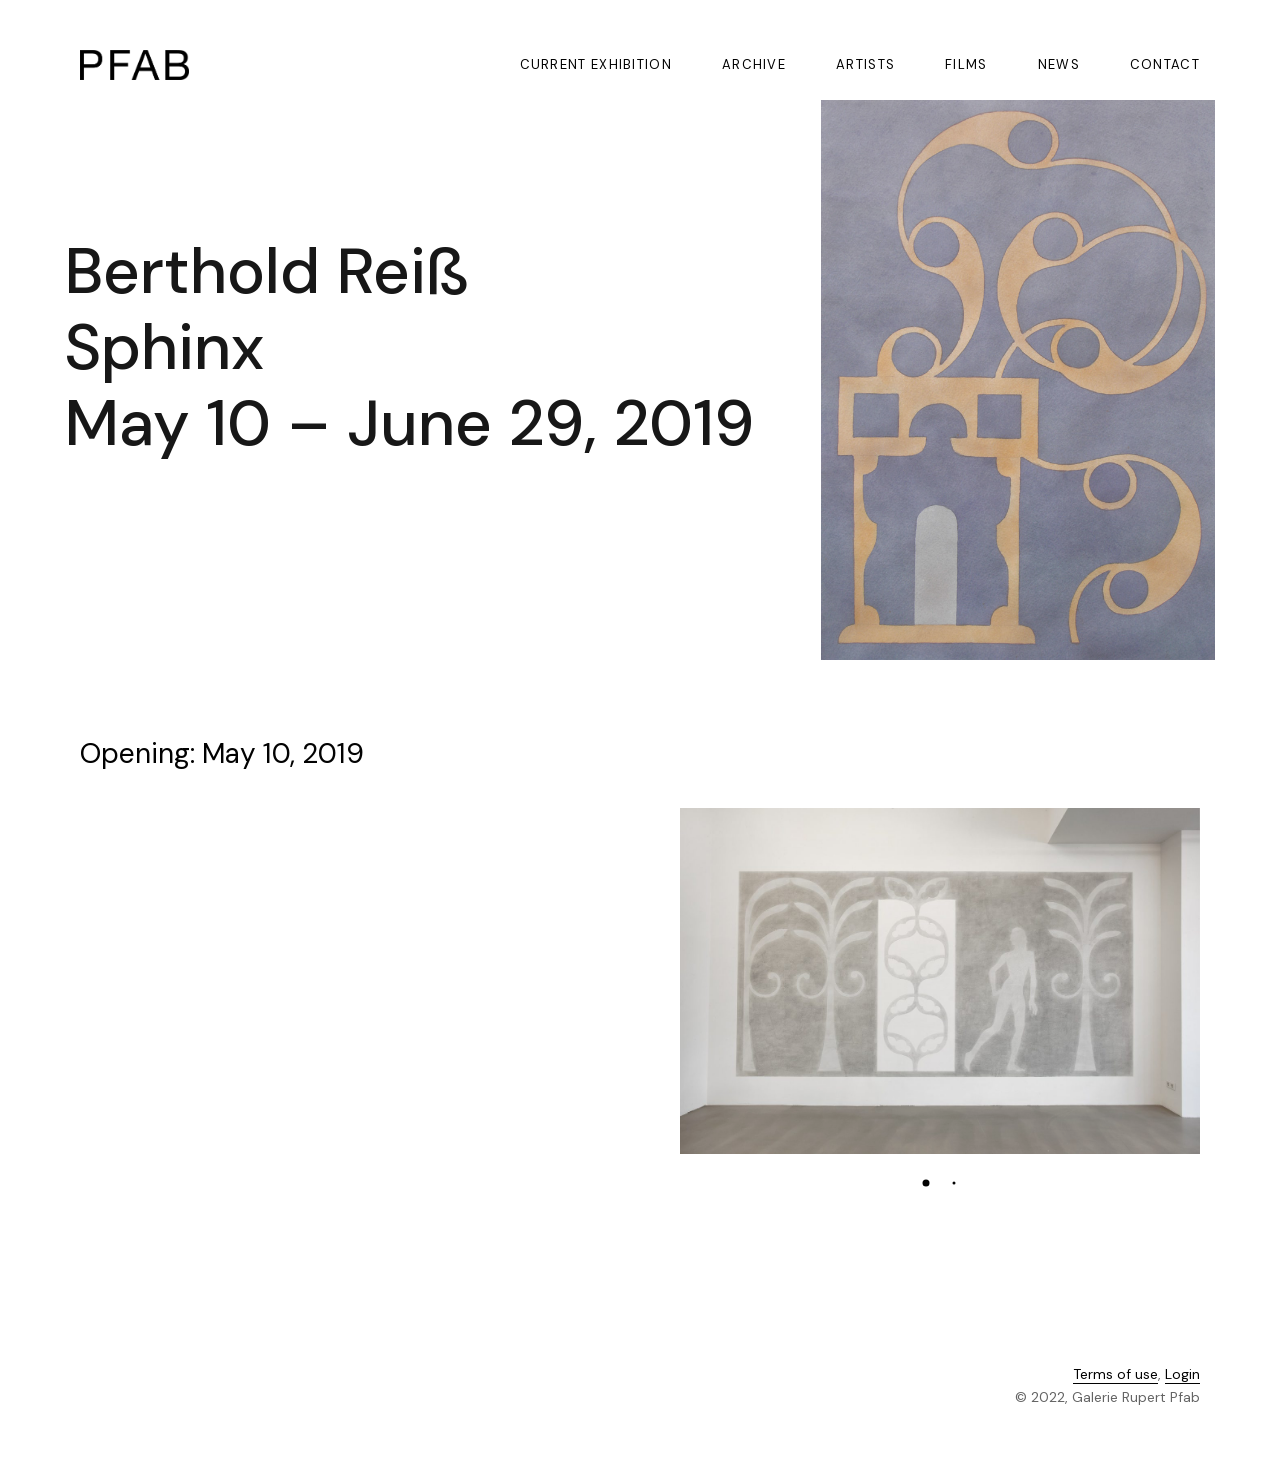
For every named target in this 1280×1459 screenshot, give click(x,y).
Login (1182, 1375)
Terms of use (1115, 1375)
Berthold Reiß (266, 271)
